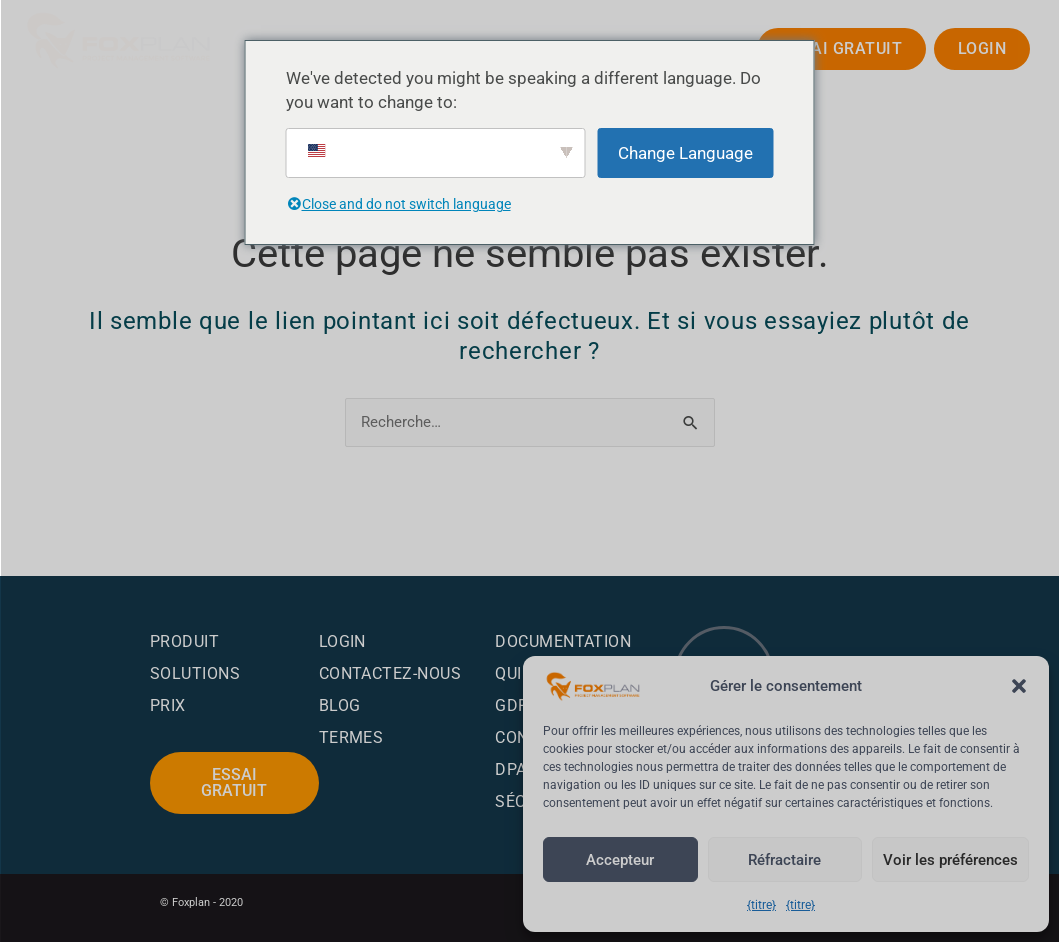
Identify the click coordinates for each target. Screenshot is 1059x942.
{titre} (761, 905)
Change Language (685, 153)
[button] (1019, 668)
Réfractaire (775, 860)
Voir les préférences (944, 860)
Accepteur (617, 860)
